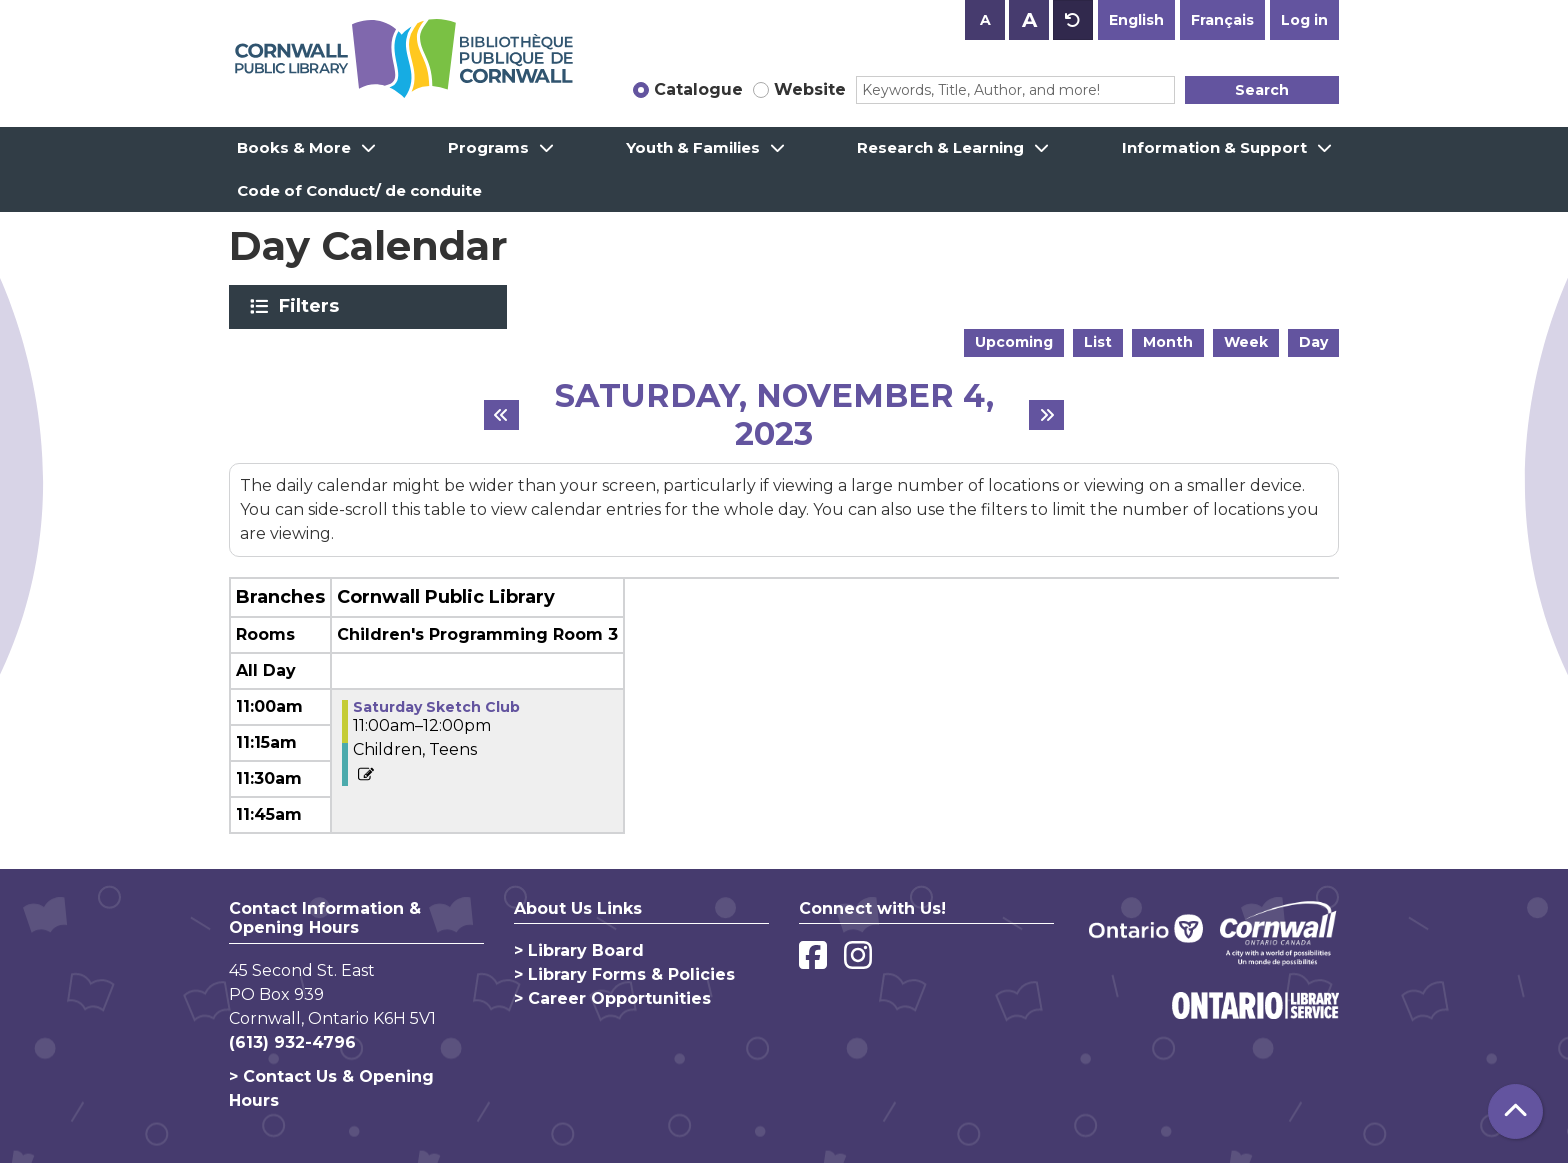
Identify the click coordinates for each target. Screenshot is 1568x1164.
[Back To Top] (1515, 1111)
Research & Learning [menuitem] (940, 147)
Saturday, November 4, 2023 (774, 415)
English (1136, 20)
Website (810, 89)
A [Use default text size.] (1073, 20)
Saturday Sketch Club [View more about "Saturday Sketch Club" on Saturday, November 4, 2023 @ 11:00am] (436, 707)
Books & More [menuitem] (294, 147)
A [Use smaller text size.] (985, 20)
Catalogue (698, 89)
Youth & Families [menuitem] (693, 147)
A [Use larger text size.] (1029, 20)
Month (1168, 342)
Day (1313, 342)
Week (1246, 342)
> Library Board (579, 950)
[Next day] (1046, 415)
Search (1262, 90)
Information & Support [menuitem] (1214, 147)
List (1098, 342)
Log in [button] (1304, 20)
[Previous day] (501, 415)
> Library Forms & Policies (624, 974)
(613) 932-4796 (292, 1042)
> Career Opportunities (612, 998)
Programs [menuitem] (488, 147)
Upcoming (1014, 342)
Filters (312, 306)
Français (1222, 20)
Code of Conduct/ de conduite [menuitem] (359, 190)
